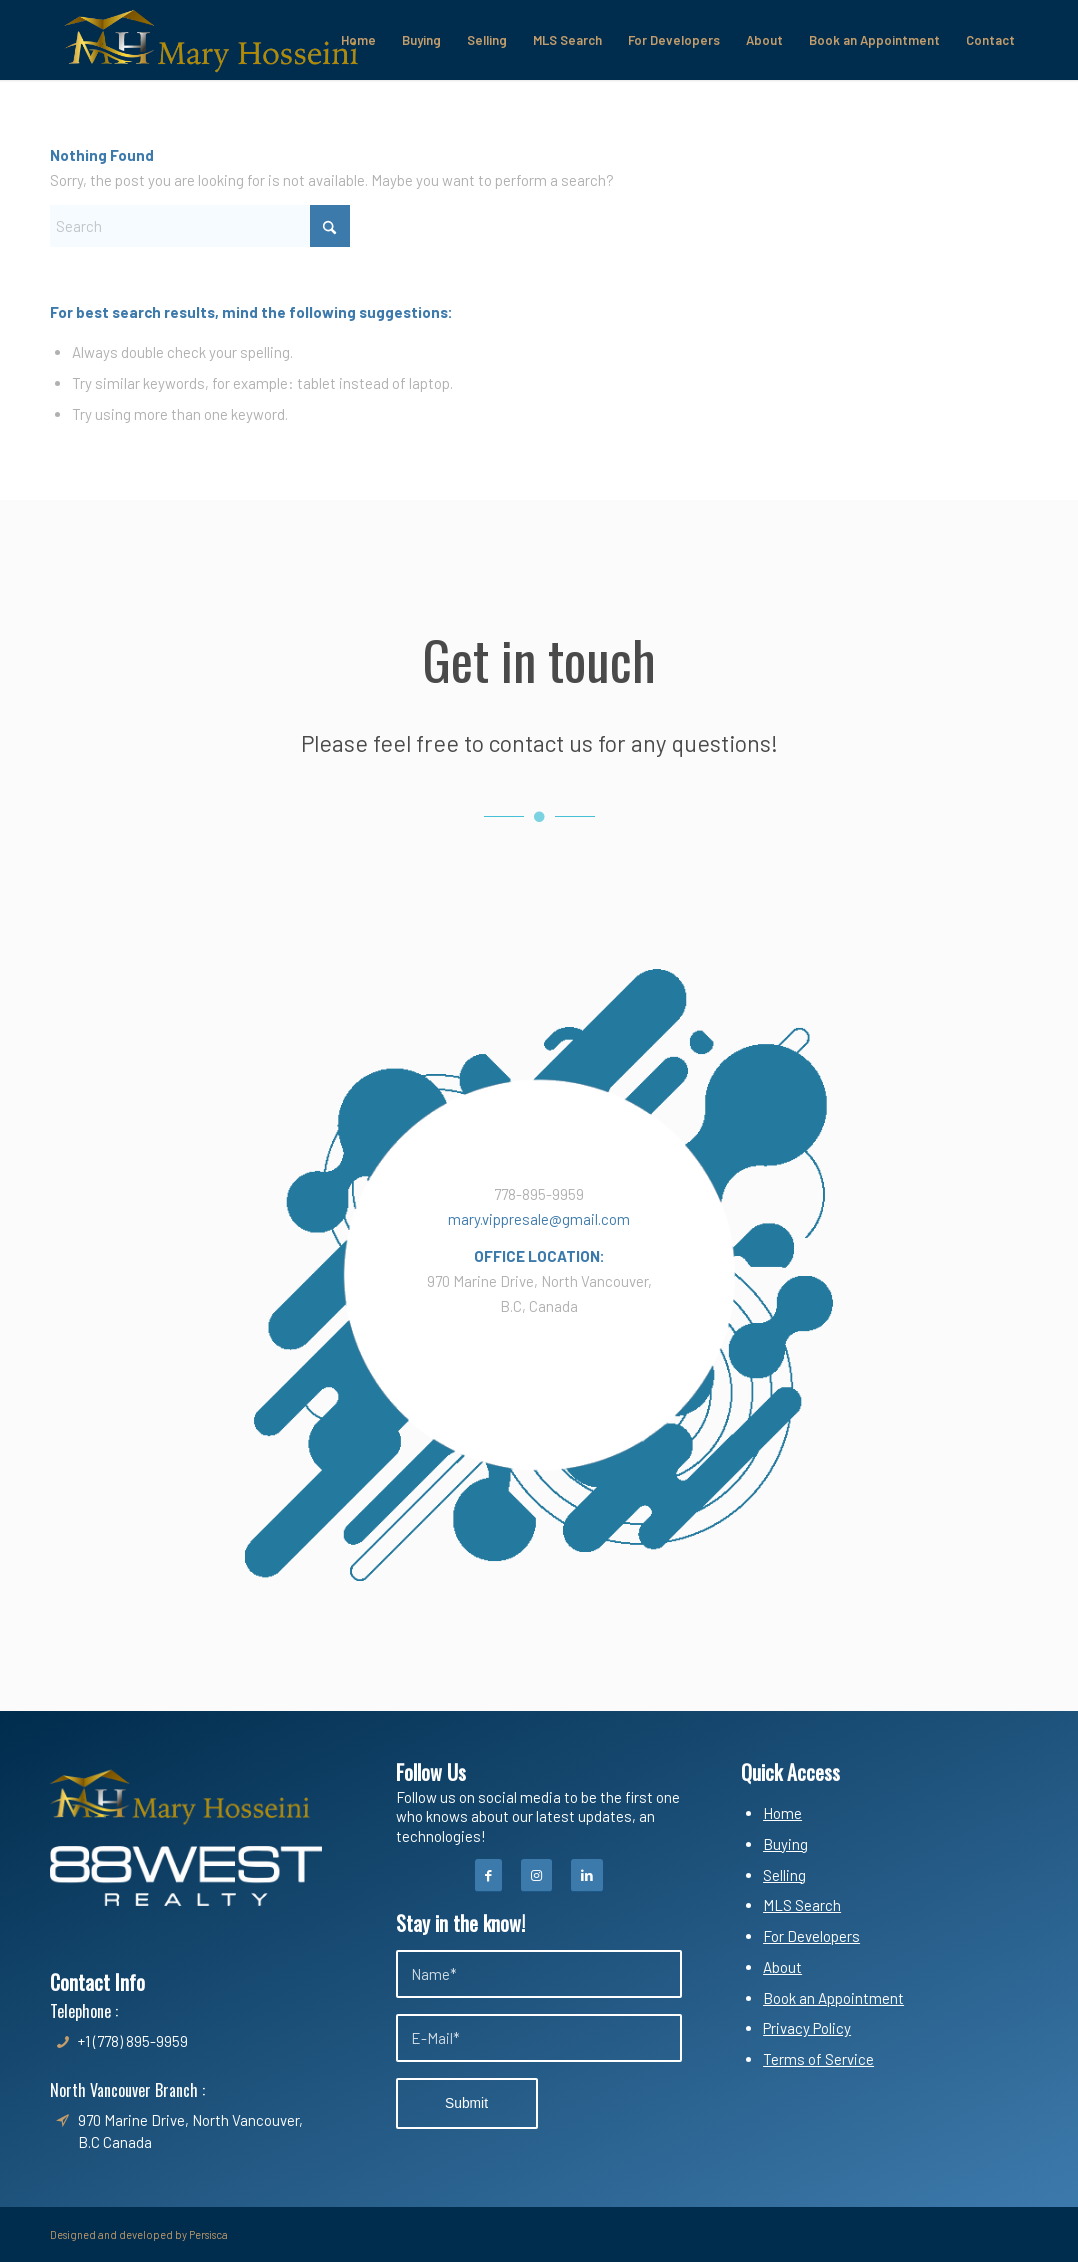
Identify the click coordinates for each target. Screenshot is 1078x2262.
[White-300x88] (186, 1876)
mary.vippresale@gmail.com (539, 1219)
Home (782, 1813)
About (782, 1967)
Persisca (208, 2234)
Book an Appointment (833, 1998)
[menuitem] (358, 40)
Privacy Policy (807, 2028)
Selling (784, 1875)
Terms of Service (818, 2059)
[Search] (200, 226)
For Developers (811, 1936)
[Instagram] (536, 1875)
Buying (785, 1844)
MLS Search (802, 1905)
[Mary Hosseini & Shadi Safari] (211, 40)
